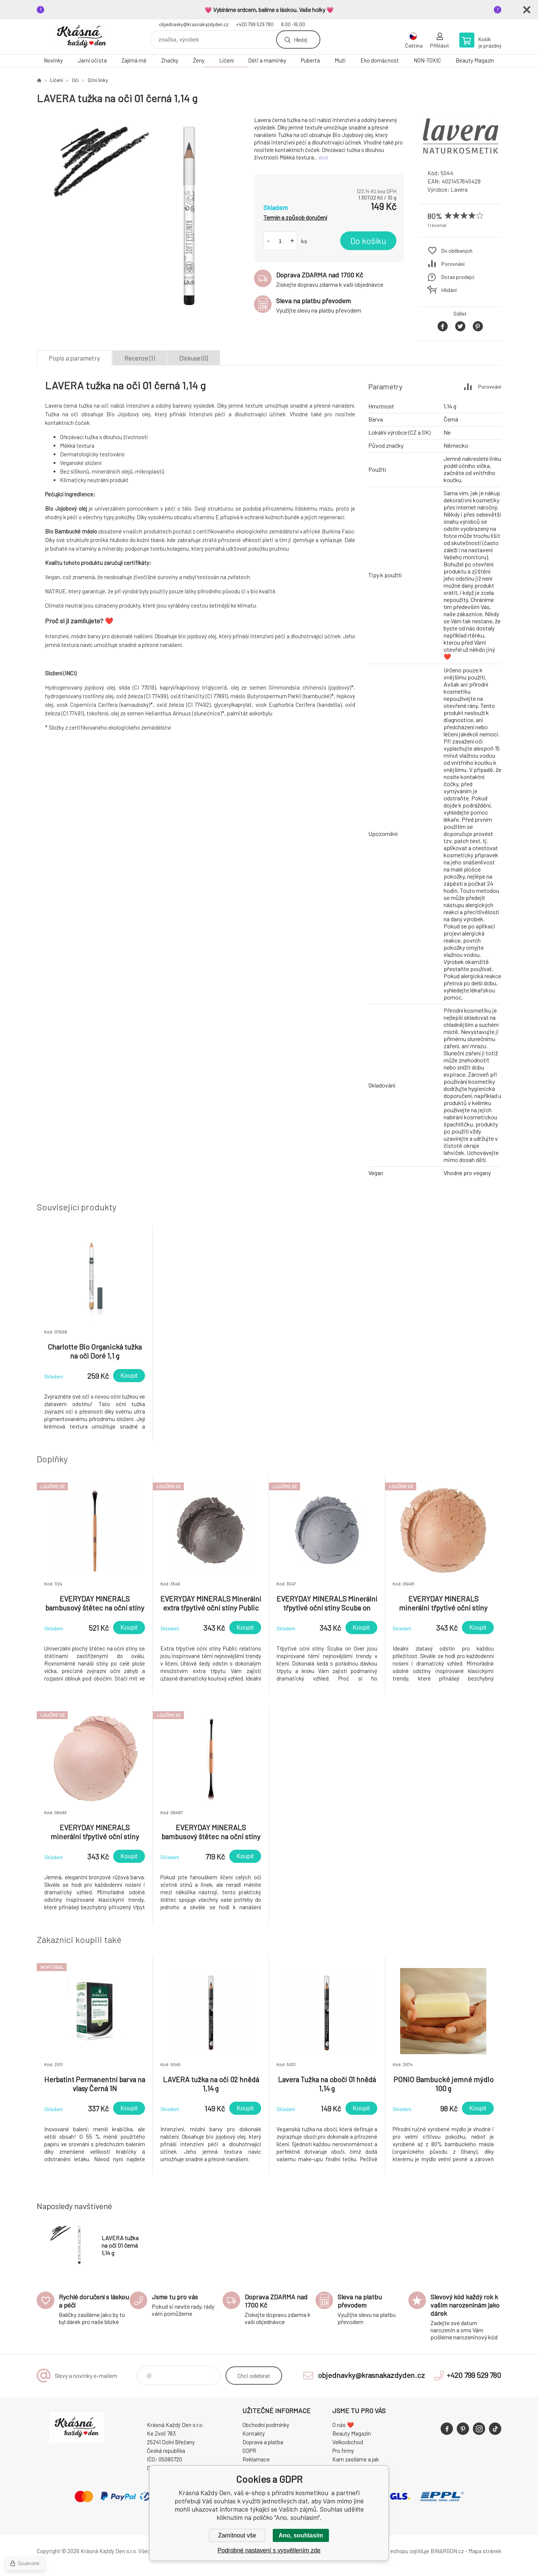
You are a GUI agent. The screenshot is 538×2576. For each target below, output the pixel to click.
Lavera (459, 189)
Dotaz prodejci (457, 277)
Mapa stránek (484, 2551)
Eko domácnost (379, 60)
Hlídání (449, 290)
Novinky (53, 60)
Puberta (310, 60)
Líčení (226, 60)
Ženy (199, 60)
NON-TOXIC (427, 60)
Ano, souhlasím (300, 2535)
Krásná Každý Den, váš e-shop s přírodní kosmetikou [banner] (82, 36)
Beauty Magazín (475, 60)
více (323, 157)
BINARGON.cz (447, 2551)
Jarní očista (92, 60)
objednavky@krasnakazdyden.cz (194, 24)
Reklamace (256, 2459)
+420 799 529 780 (254, 24)
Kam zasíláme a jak (355, 2459)
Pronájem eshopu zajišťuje (397, 2551)
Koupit (129, 1375)
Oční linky (98, 80)
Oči (75, 80)
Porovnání (453, 264)
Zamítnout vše (237, 2535)
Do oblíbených (456, 250)
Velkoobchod (347, 2442)
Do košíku (368, 240)
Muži (340, 60)
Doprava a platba (262, 2442)
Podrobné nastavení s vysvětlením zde (269, 2550)
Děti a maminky (267, 60)
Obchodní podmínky (265, 2424)
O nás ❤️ (343, 2424)
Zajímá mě (133, 60)
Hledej (300, 39)
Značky (169, 60)
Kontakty (253, 2433)
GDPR (249, 2450)
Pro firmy (343, 2450)
